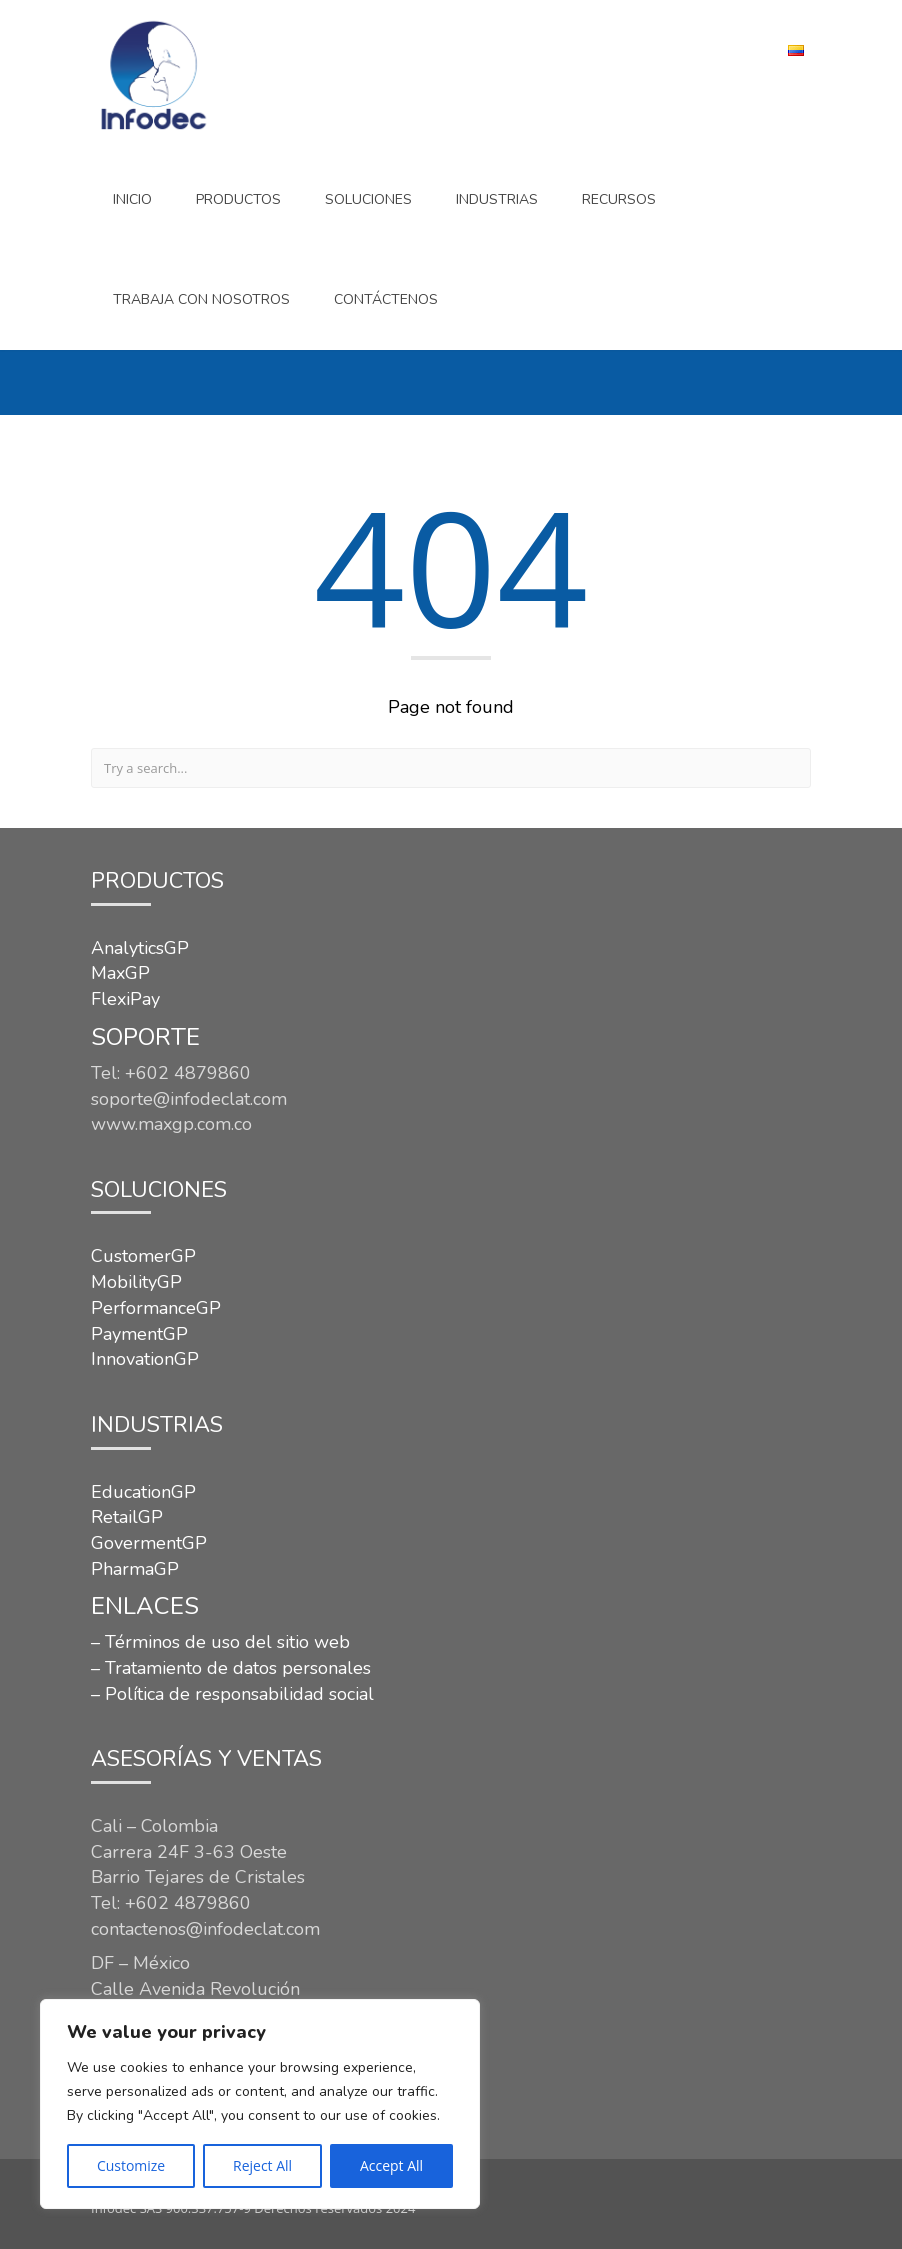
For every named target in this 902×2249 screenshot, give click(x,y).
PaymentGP (139, 1334)
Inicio (132, 199)
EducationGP (143, 1492)
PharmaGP (135, 1569)
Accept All (391, 2165)
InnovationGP (145, 1359)
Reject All (262, 2165)
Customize (131, 2165)
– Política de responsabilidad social (232, 1694)
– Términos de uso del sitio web (220, 1642)
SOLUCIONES (368, 199)
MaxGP (120, 973)
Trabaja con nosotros (201, 299)
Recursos (619, 199)
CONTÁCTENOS (386, 299)
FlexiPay (125, 999)
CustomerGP (143, 1256)
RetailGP (127, 1517)
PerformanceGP (156, 1308)
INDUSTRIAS (497, 199)
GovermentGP (149, 1543)
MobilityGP (136, 1282)
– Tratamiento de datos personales (231, 1668)
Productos (238, 199)
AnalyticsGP (140, 948)
